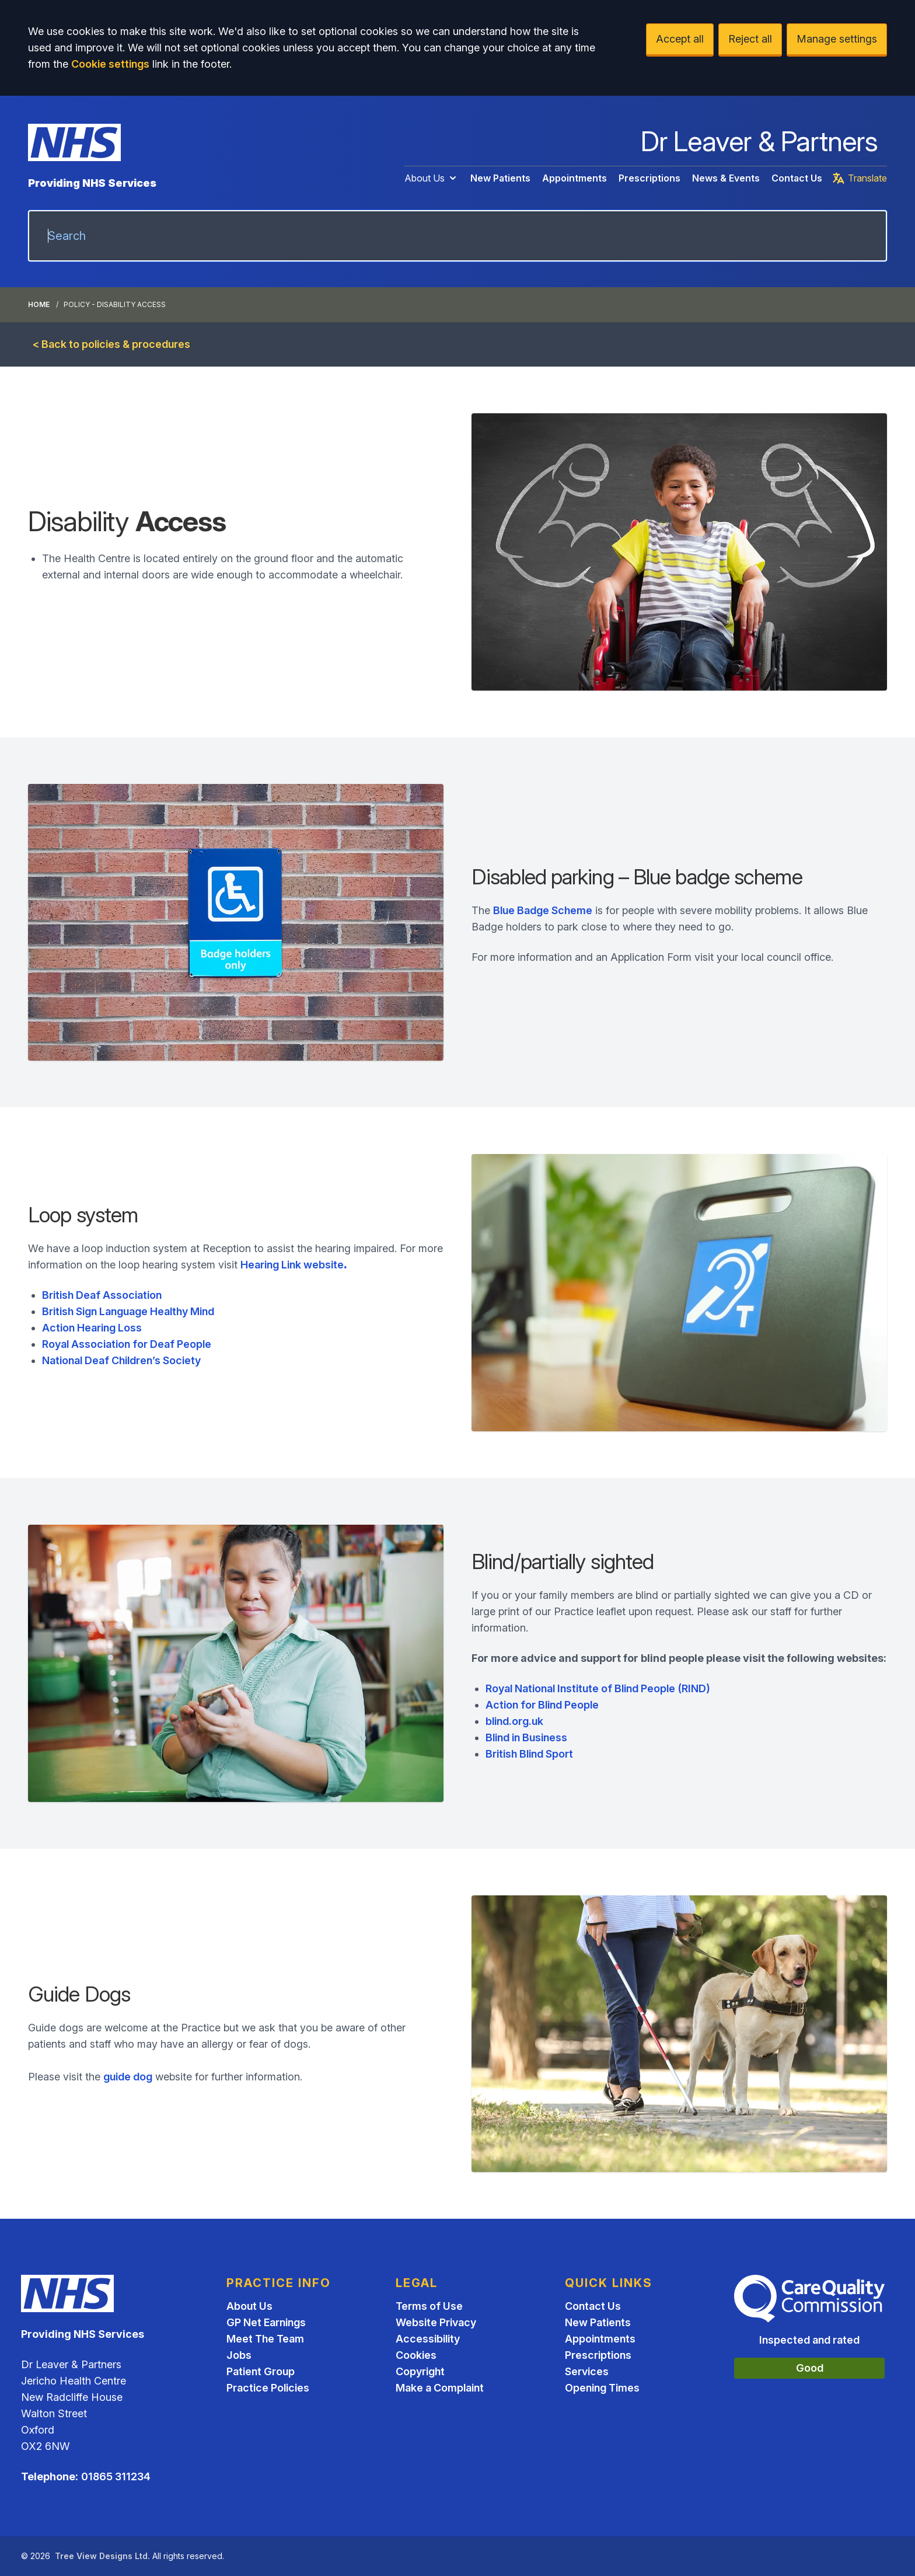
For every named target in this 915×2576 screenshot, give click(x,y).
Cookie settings (110, 64)
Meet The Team (265, 2339)
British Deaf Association (102, 1295)
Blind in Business (526, 1737)
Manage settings (837, 39)
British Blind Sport (529, 1754)
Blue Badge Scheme (542, 910)
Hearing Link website (293, 1265)
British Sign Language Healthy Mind (128, 1311)
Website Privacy (436, 2322)
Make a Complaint (440, 2388)
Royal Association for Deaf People (126, 1344)
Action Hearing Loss (92, 1328)
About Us (431, 178)
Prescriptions (649, 178)
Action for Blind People (542, 1705)
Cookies (416, 2355)
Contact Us (796, 178)
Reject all (750, 39)
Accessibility (428, 2339)
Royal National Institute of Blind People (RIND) (598, 1688)
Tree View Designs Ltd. (102, 2556)
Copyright (420, 2371)
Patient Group (260, 2371)
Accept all (680, 39)
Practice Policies (267, 2388)
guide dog (127, 2076)
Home (39, 304)
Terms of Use (429, 2306)
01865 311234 (116, 2476)
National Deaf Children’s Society (121, 1360)
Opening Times (602, 2388)
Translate (859, 178)
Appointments (574, 178)
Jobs (239, 2355)
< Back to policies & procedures (111, 344)
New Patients (500, 178)
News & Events (726, 178)
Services (587, 2371)
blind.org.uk (514, 1721)
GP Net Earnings (266, 2322)
